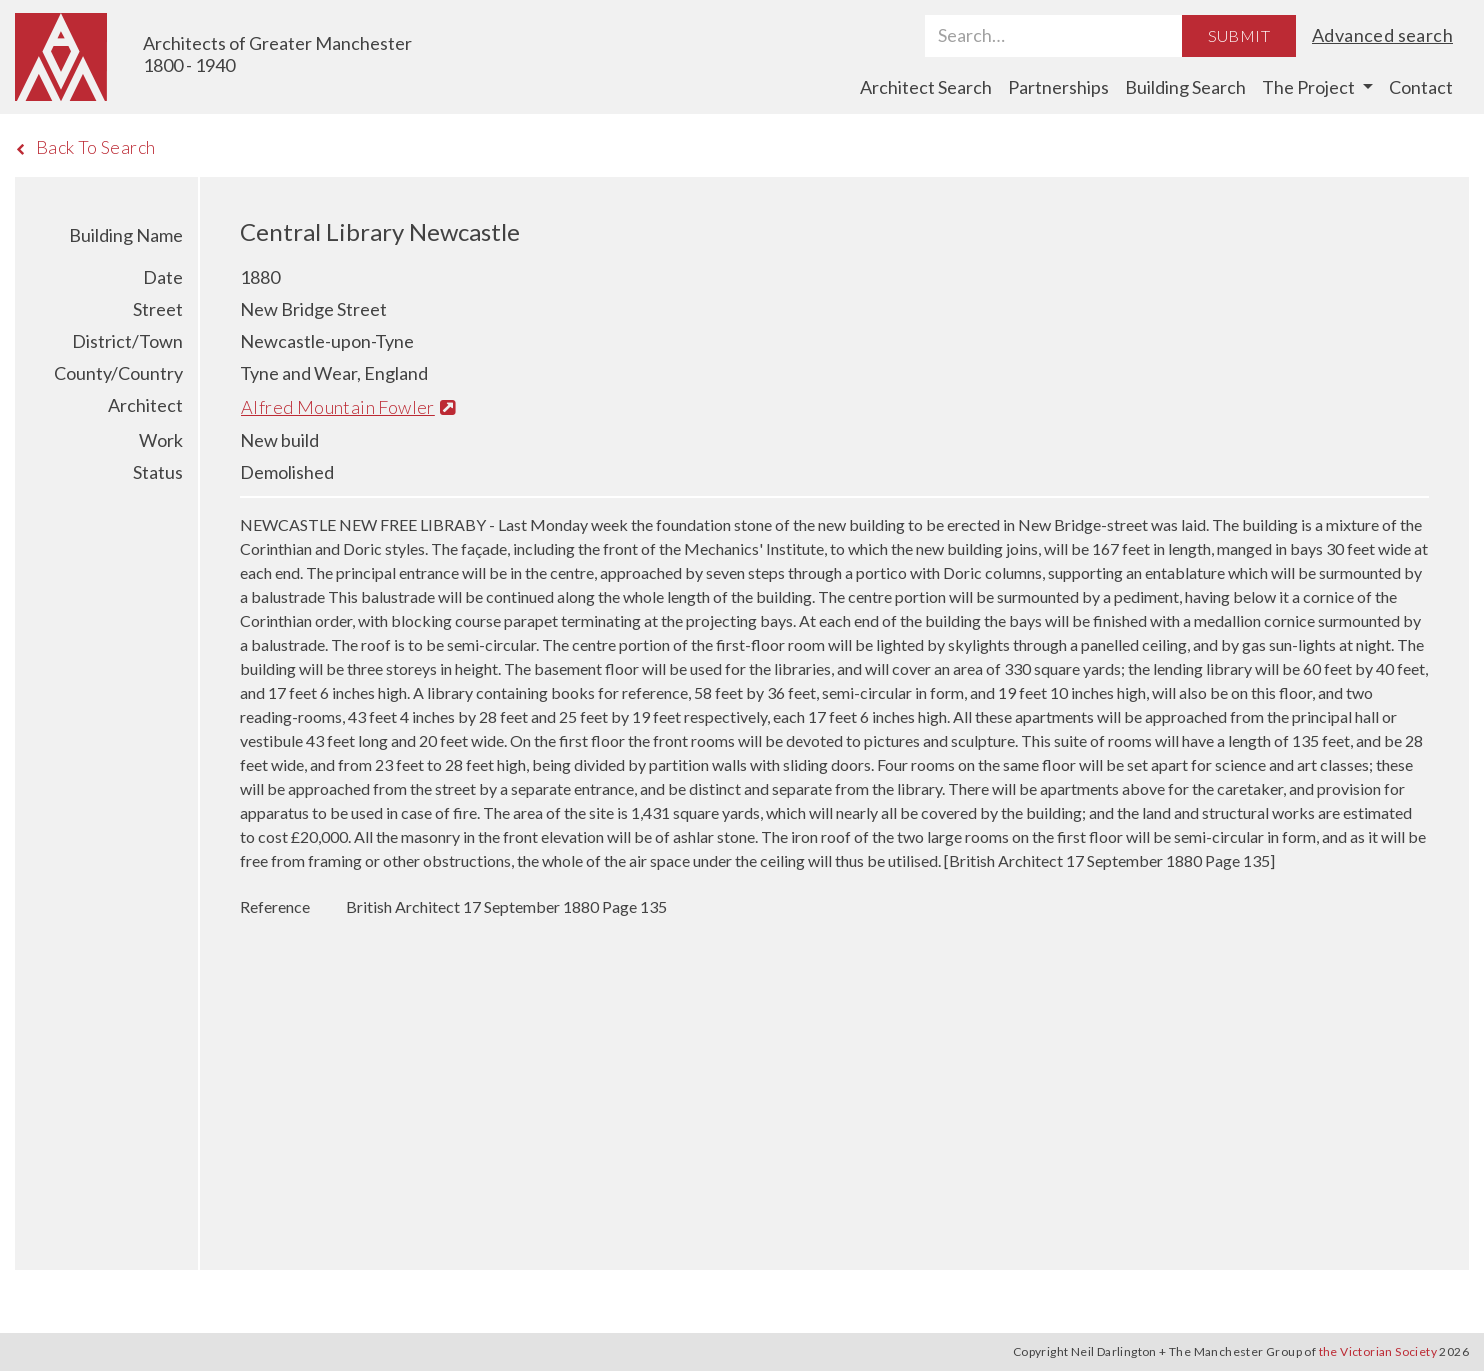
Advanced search (1382, 35)
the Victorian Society (1378, 1351)
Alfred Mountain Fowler (348, 407)
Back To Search (85, 147)
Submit (1239, 35)
